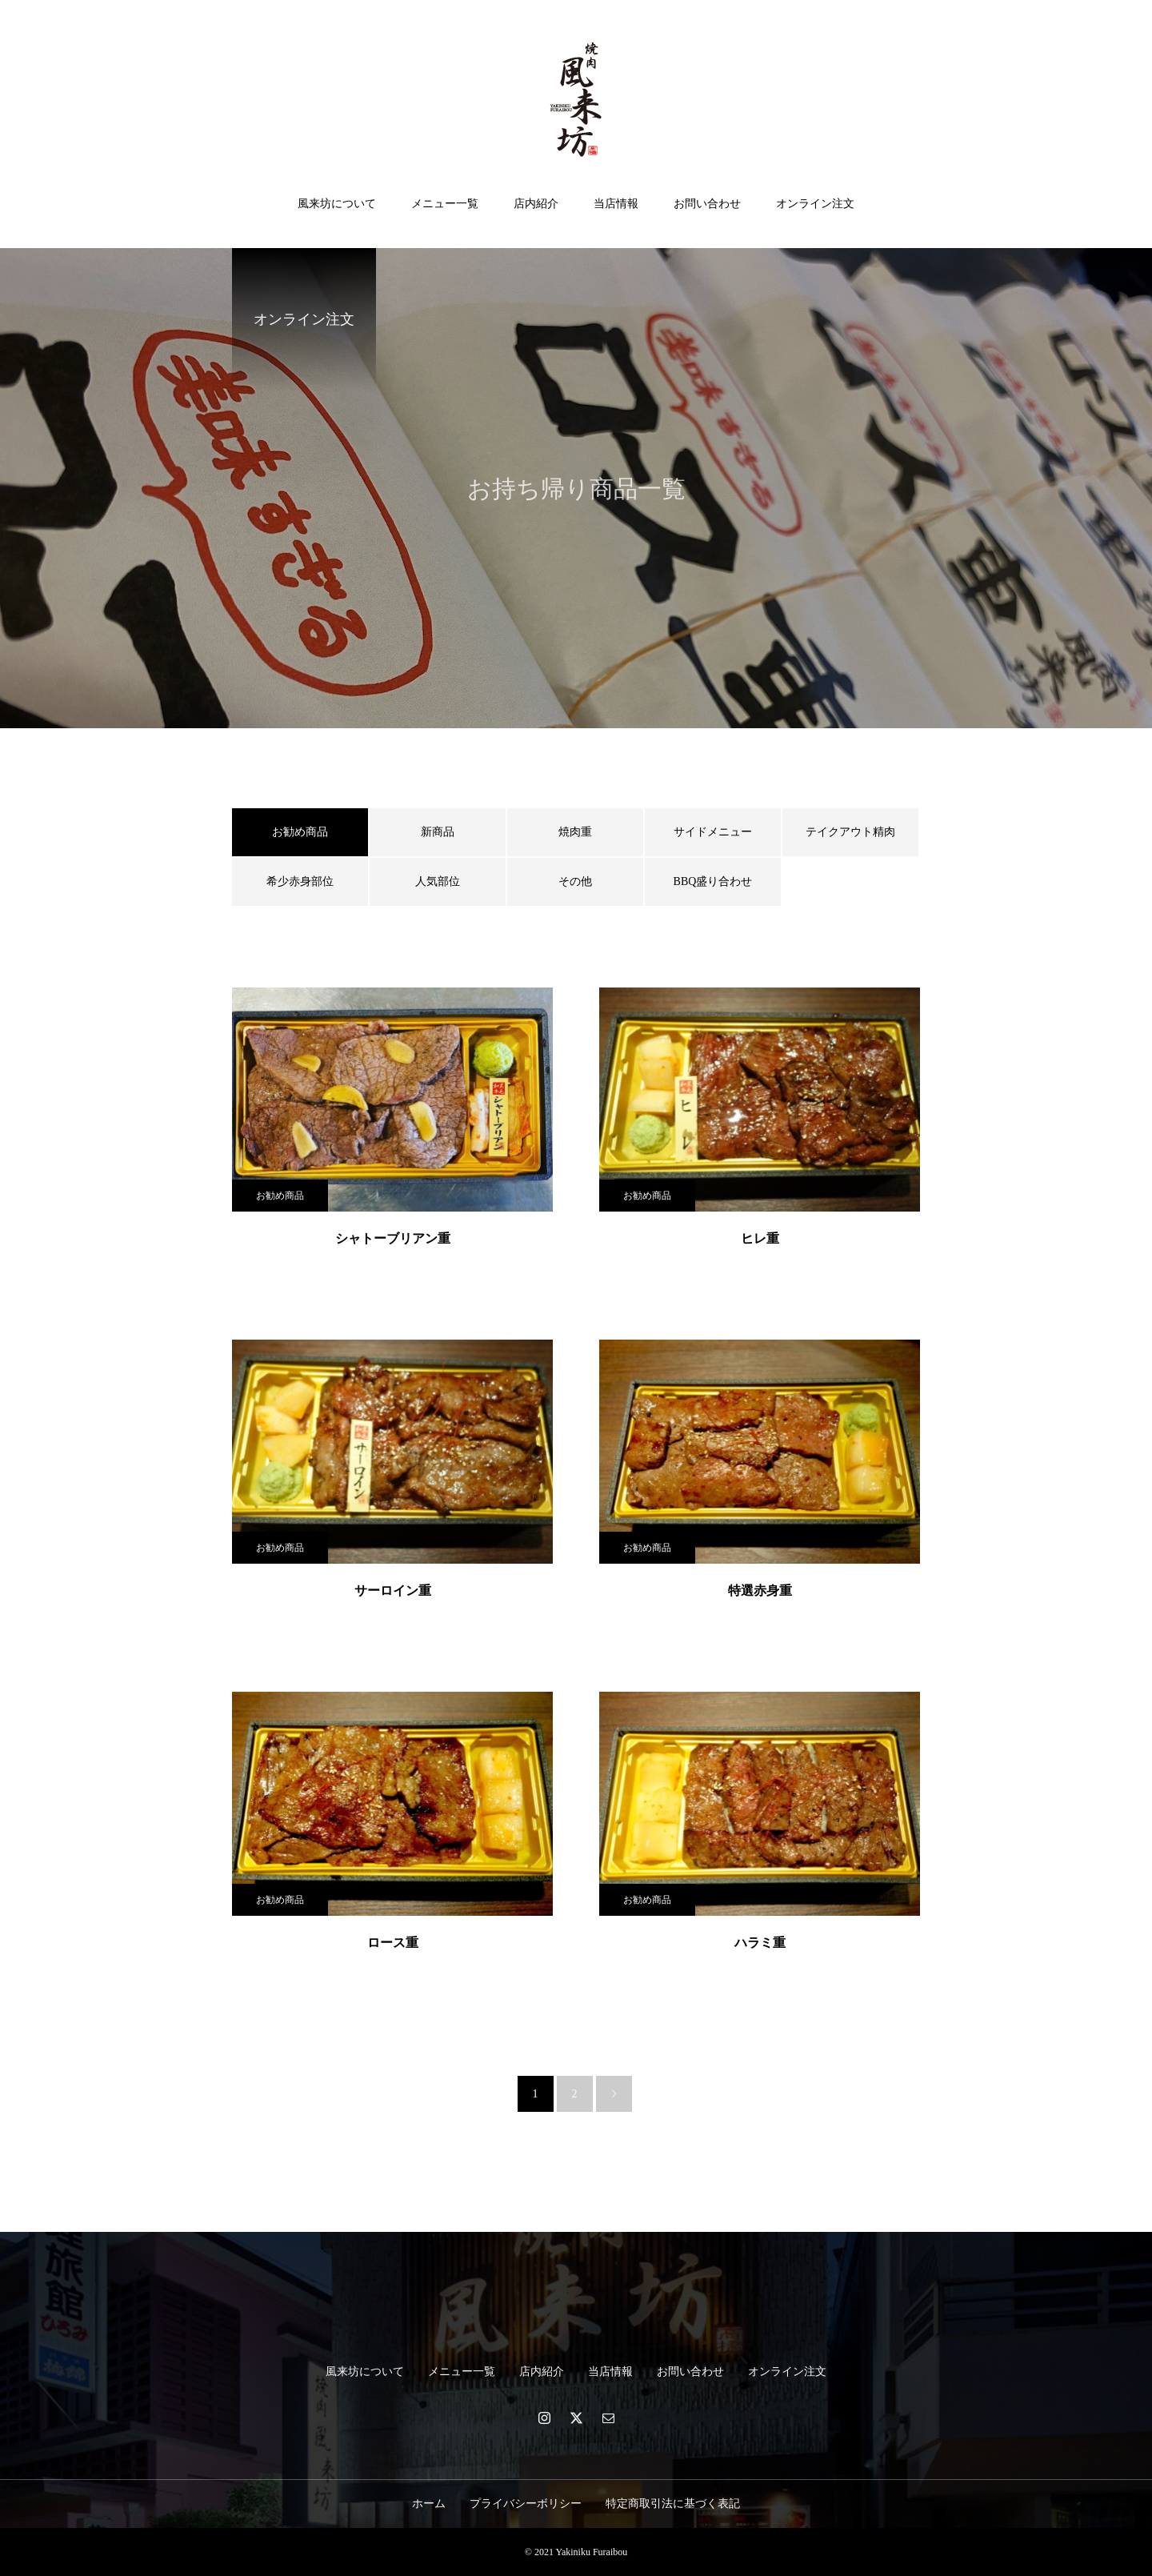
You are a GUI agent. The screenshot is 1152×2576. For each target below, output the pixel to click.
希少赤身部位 (300, 881)
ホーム (429, 2504)
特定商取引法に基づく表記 (673, 2504)
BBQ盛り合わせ (713, 881)
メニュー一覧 (444, 204)
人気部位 (437, 881)
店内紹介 (536, 204)
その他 (575, 881)
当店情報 (616, 204)
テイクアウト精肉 (850, 832)
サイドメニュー (713, 832)
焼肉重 (575, 832)
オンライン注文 (815, 204)
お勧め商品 (280, 1195)
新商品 (437, 832)
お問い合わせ (707, 204)
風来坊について (337, 204)
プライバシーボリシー (526, 2504)
